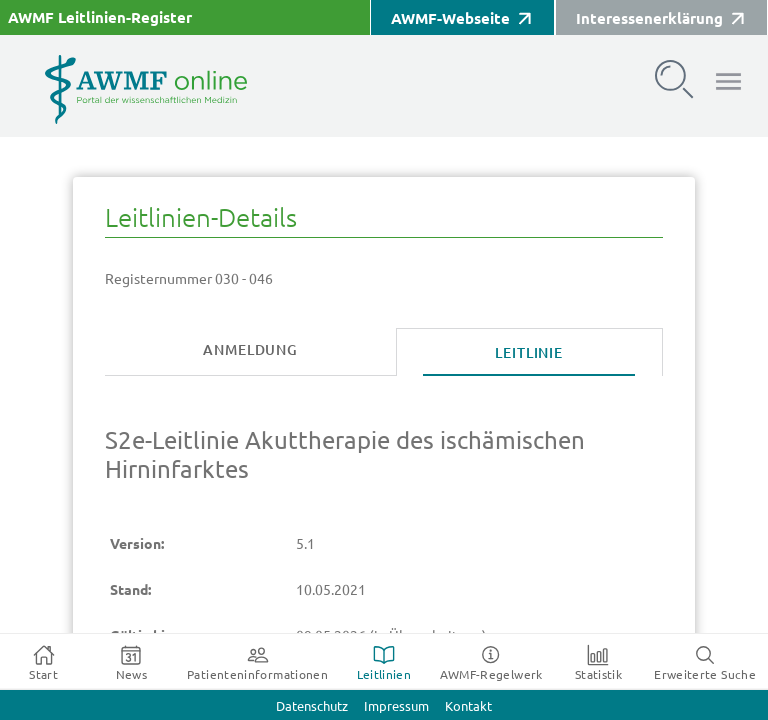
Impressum (396, 706)
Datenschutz (312, 706)
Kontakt (468, 706)
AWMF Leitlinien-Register (100, 17)
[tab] (250, 351)
